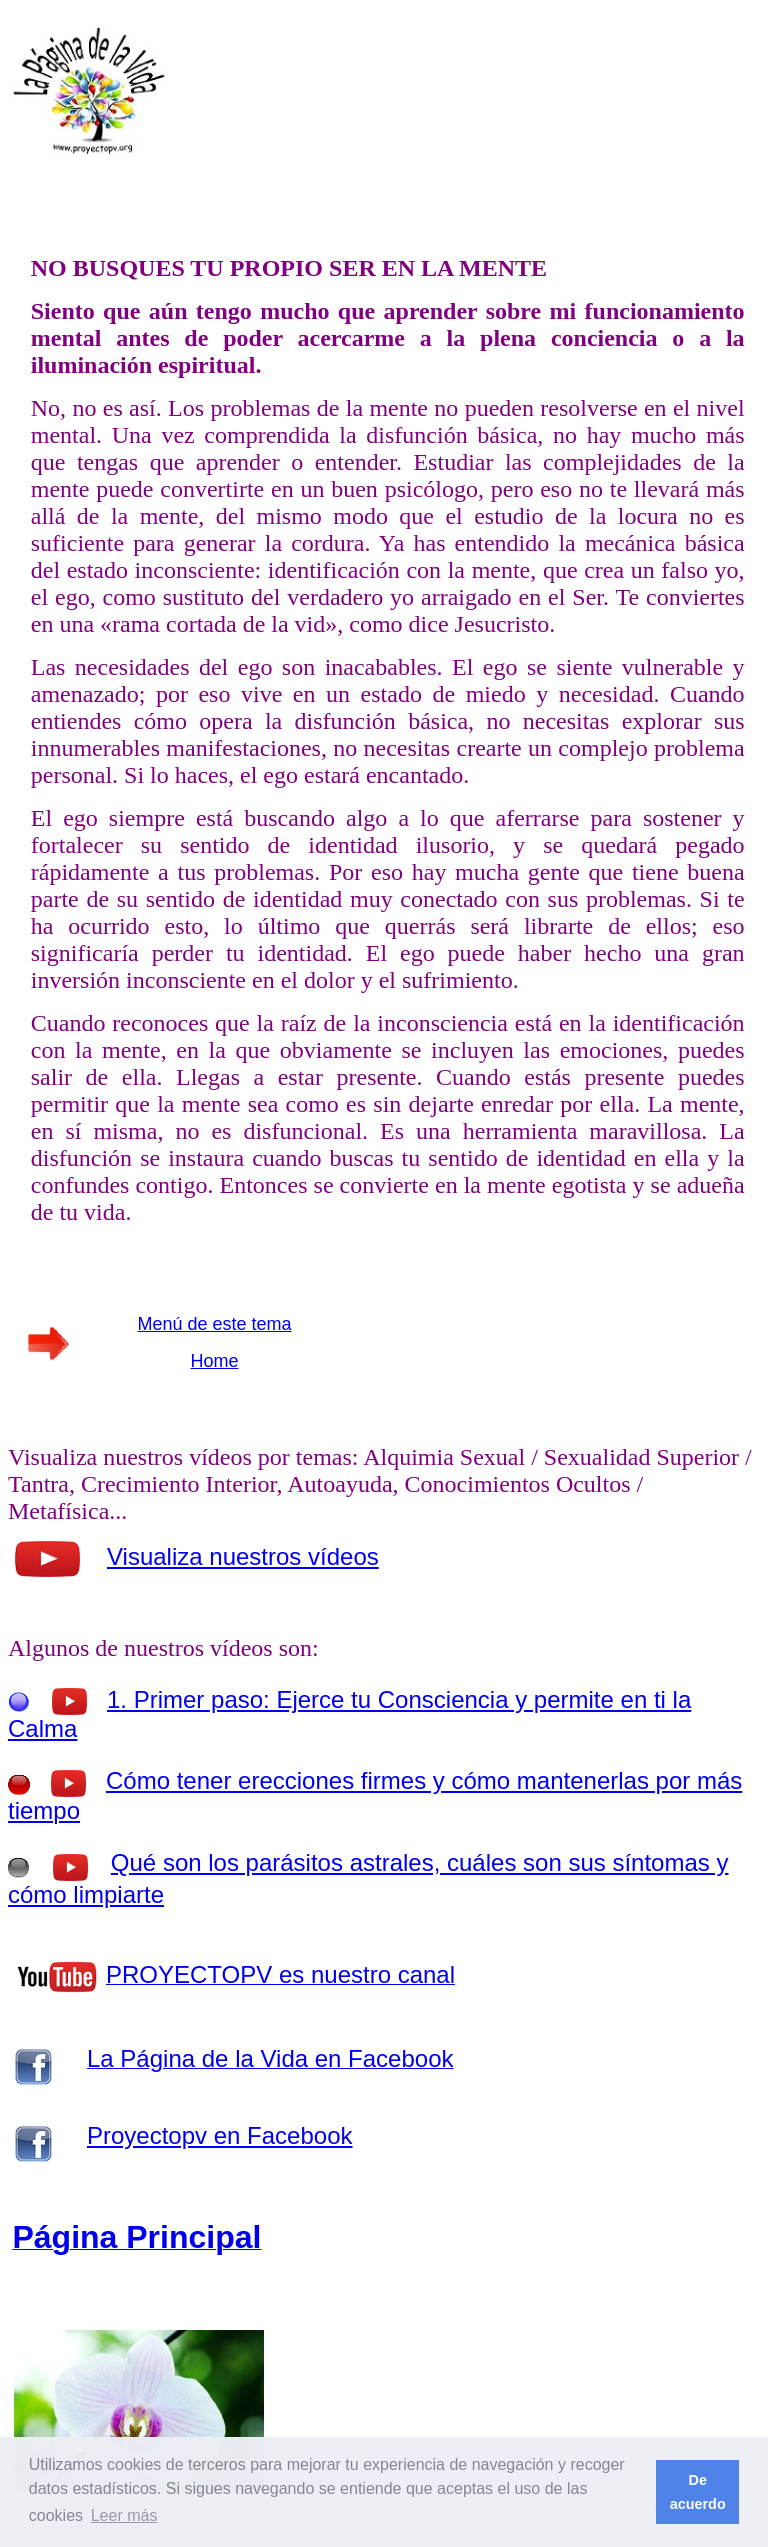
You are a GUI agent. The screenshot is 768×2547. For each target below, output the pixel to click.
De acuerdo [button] (698, 2492)
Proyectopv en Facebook (220, 2135)
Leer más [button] (124, 2515)
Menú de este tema (214, 1324)
